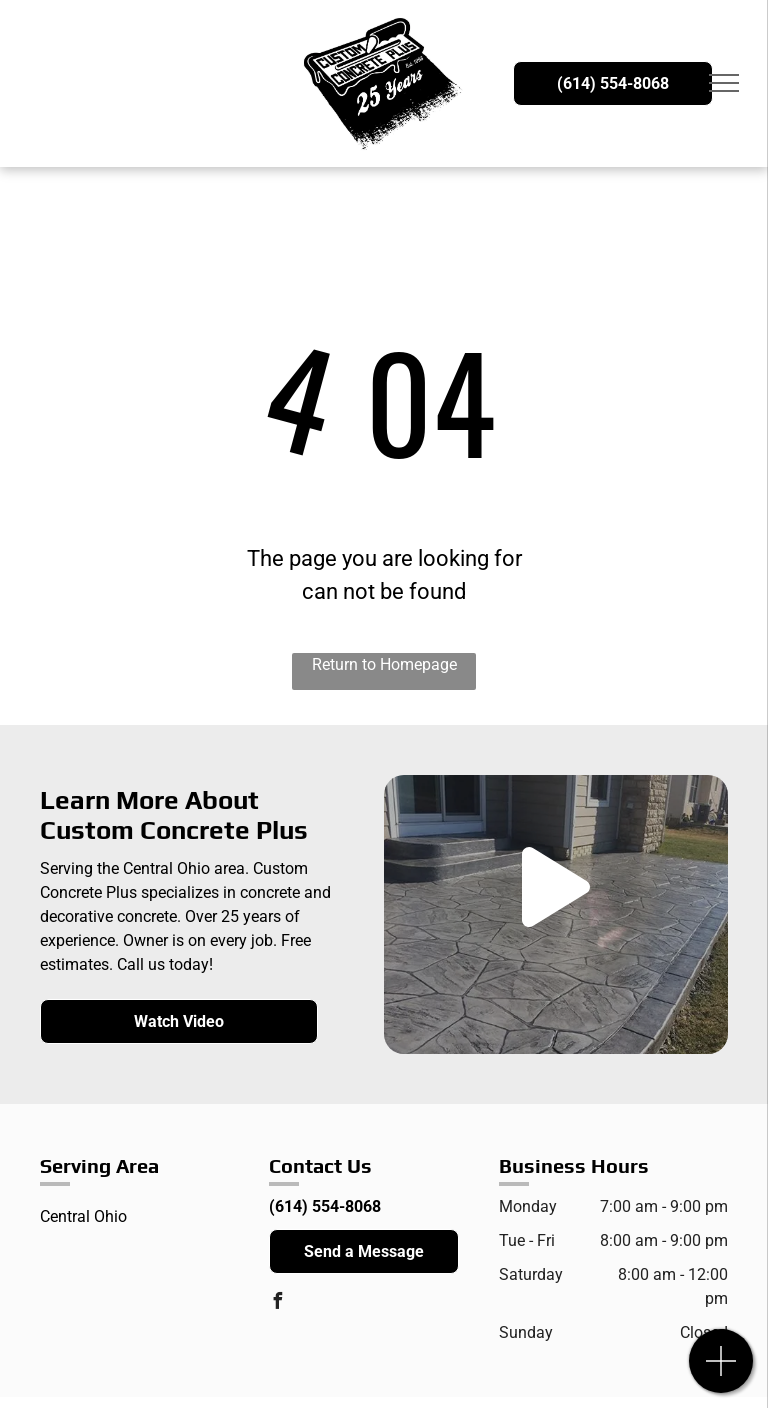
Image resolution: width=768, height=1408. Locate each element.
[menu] (724, 83)
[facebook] (277, 1303)
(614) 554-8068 (325, 1206)
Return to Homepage (384, 664)
